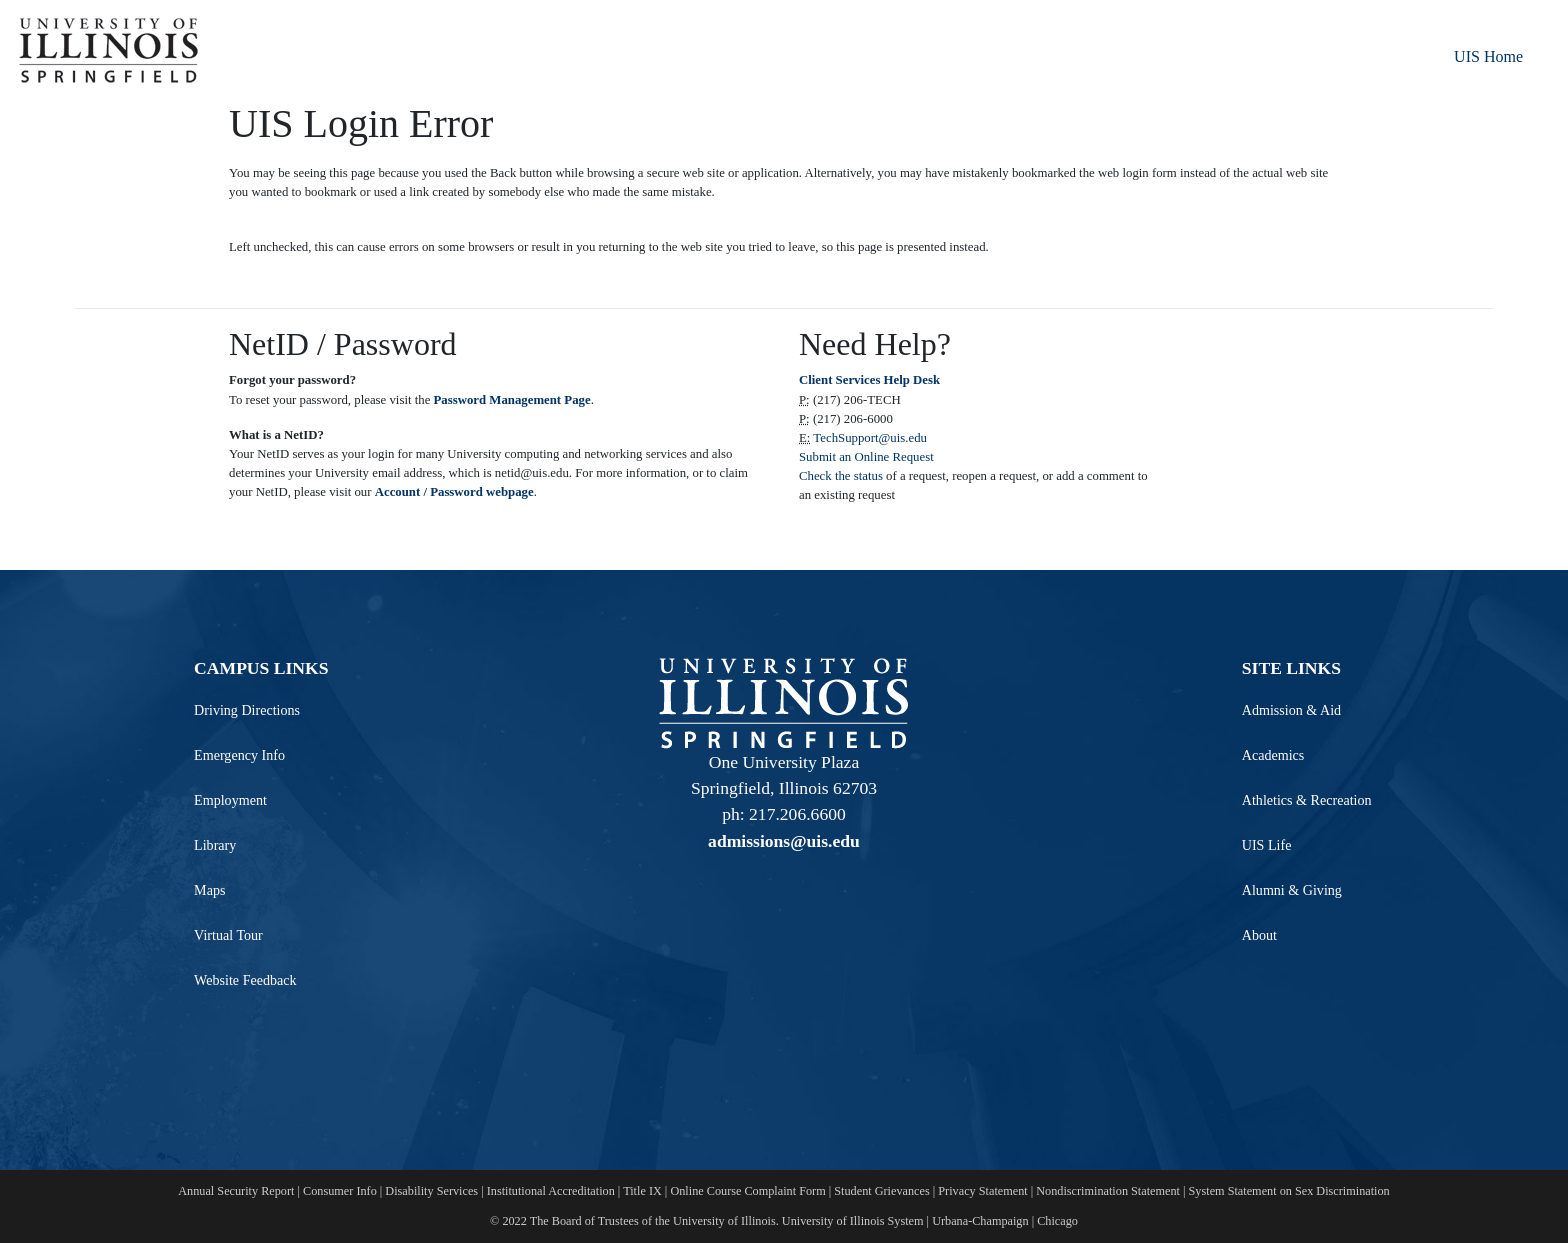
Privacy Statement (982, 1191)
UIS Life (1267, 845)
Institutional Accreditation (551, 1191)
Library (215, 845)
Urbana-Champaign (980, 1221)
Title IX (642, 1191)
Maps (209, 890)
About (1259, 935)
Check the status (842, 476)
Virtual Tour (228, 935)
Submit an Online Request (866, 457)
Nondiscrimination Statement (1108, 1191)
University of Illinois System (853, 1221)
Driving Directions (247, 710)
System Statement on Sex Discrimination (1289, 1191)
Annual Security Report (236, 1191)
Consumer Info (340, 1191)
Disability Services (431, 1191)
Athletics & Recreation (1307, 800)
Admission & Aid (1291, 710)
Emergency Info (239, 755)
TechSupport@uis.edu (870, 438)
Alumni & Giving (1292, 890)
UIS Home (1488, 56)
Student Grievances (881, 1191)
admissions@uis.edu (784, 841)
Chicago (1057, 1221)
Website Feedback (245, 980)
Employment (230, 800)
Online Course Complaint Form (747, 1191)
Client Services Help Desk (869, 380)
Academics (1273, 755)
